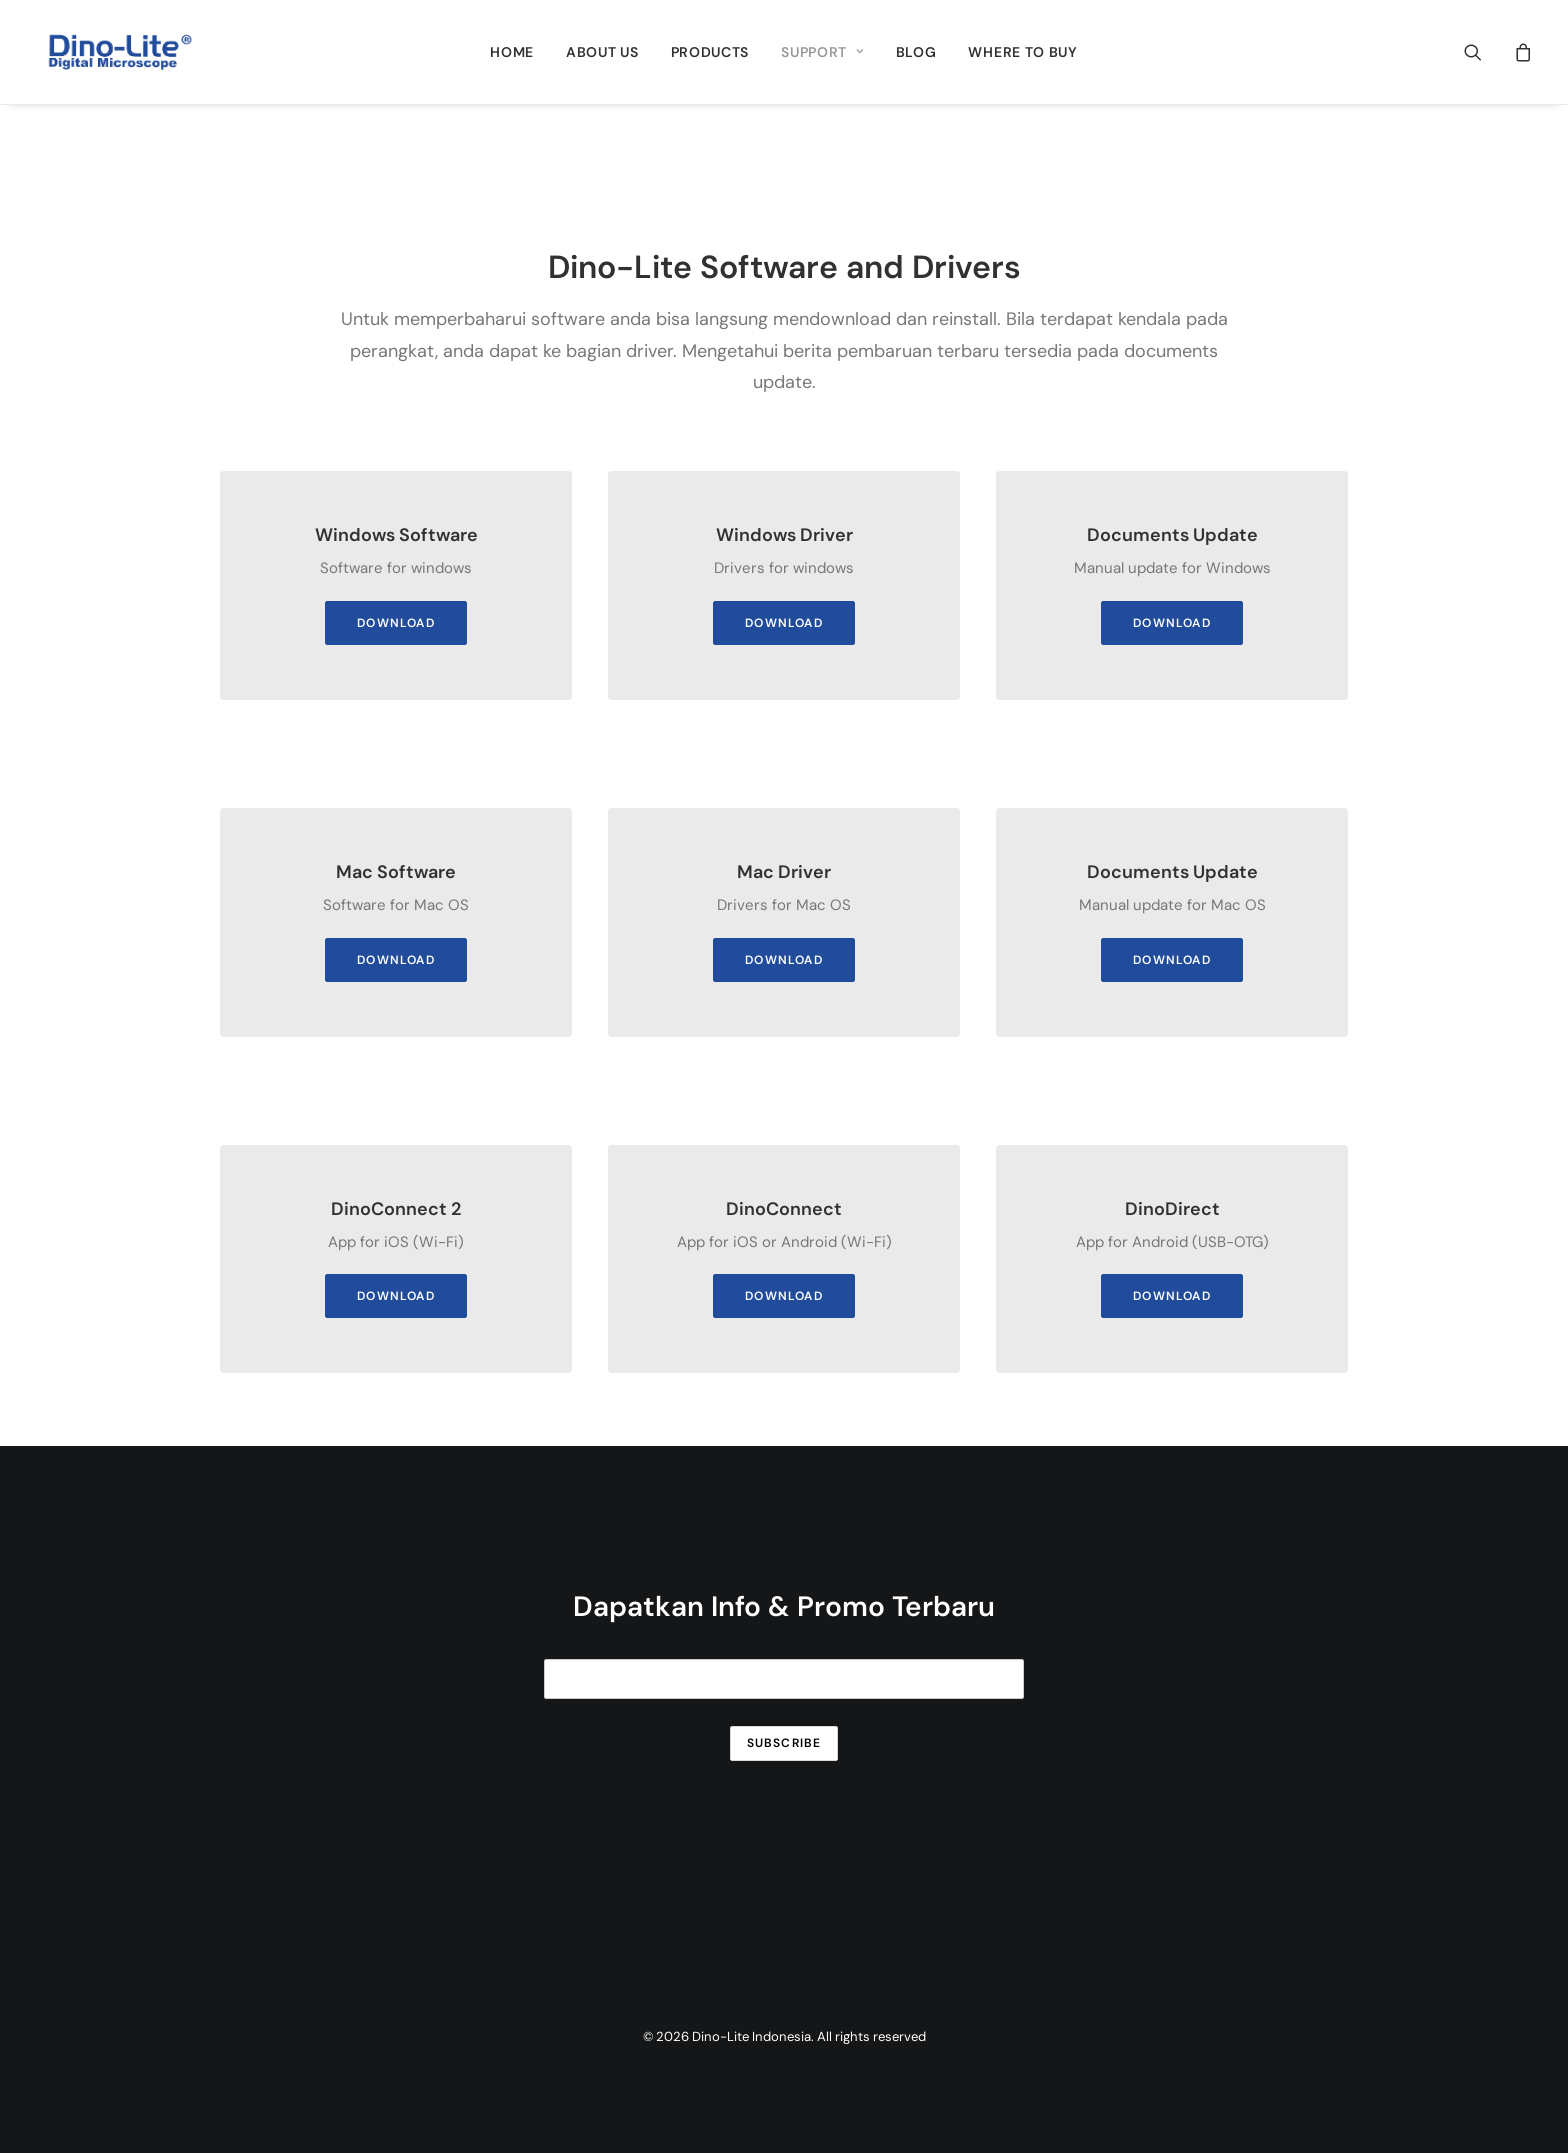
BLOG (916, 52)
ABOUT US (602, 52)
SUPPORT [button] (822, 52)
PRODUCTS (710, 52)
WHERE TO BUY (1022, 52)
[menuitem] (512, 52)
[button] (1485, 52)
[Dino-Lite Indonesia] (120, 52)
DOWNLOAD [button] (396, 623)
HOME (512, 52)
